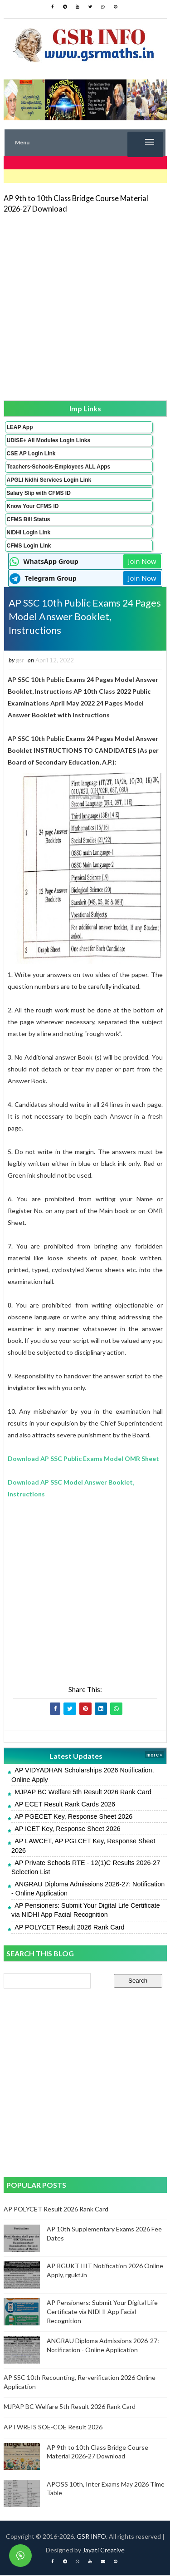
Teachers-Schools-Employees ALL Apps (59, 467)
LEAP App (20, 427)
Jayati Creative (104, 2551)
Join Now (142, 561)
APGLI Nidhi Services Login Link (49, 480)
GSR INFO (91, 2537)
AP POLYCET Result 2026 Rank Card (69, 1928)
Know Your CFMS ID (33, 506)
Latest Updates (75, 1756)
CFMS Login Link (29, 546)
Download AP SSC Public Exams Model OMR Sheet (83, 1460)
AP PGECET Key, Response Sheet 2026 (73, 1817)
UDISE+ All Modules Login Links (49, 440)
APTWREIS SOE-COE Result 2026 (53, 2428)
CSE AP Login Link (31, 453)
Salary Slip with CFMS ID (39, 493)
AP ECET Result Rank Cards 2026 (65, 1805)
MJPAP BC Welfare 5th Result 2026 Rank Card (83, 1792)
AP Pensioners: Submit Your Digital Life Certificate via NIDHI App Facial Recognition (102, 2312)
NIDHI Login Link (29, 532)
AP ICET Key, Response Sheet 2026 (68, 1830)
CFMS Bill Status (28, 519)
